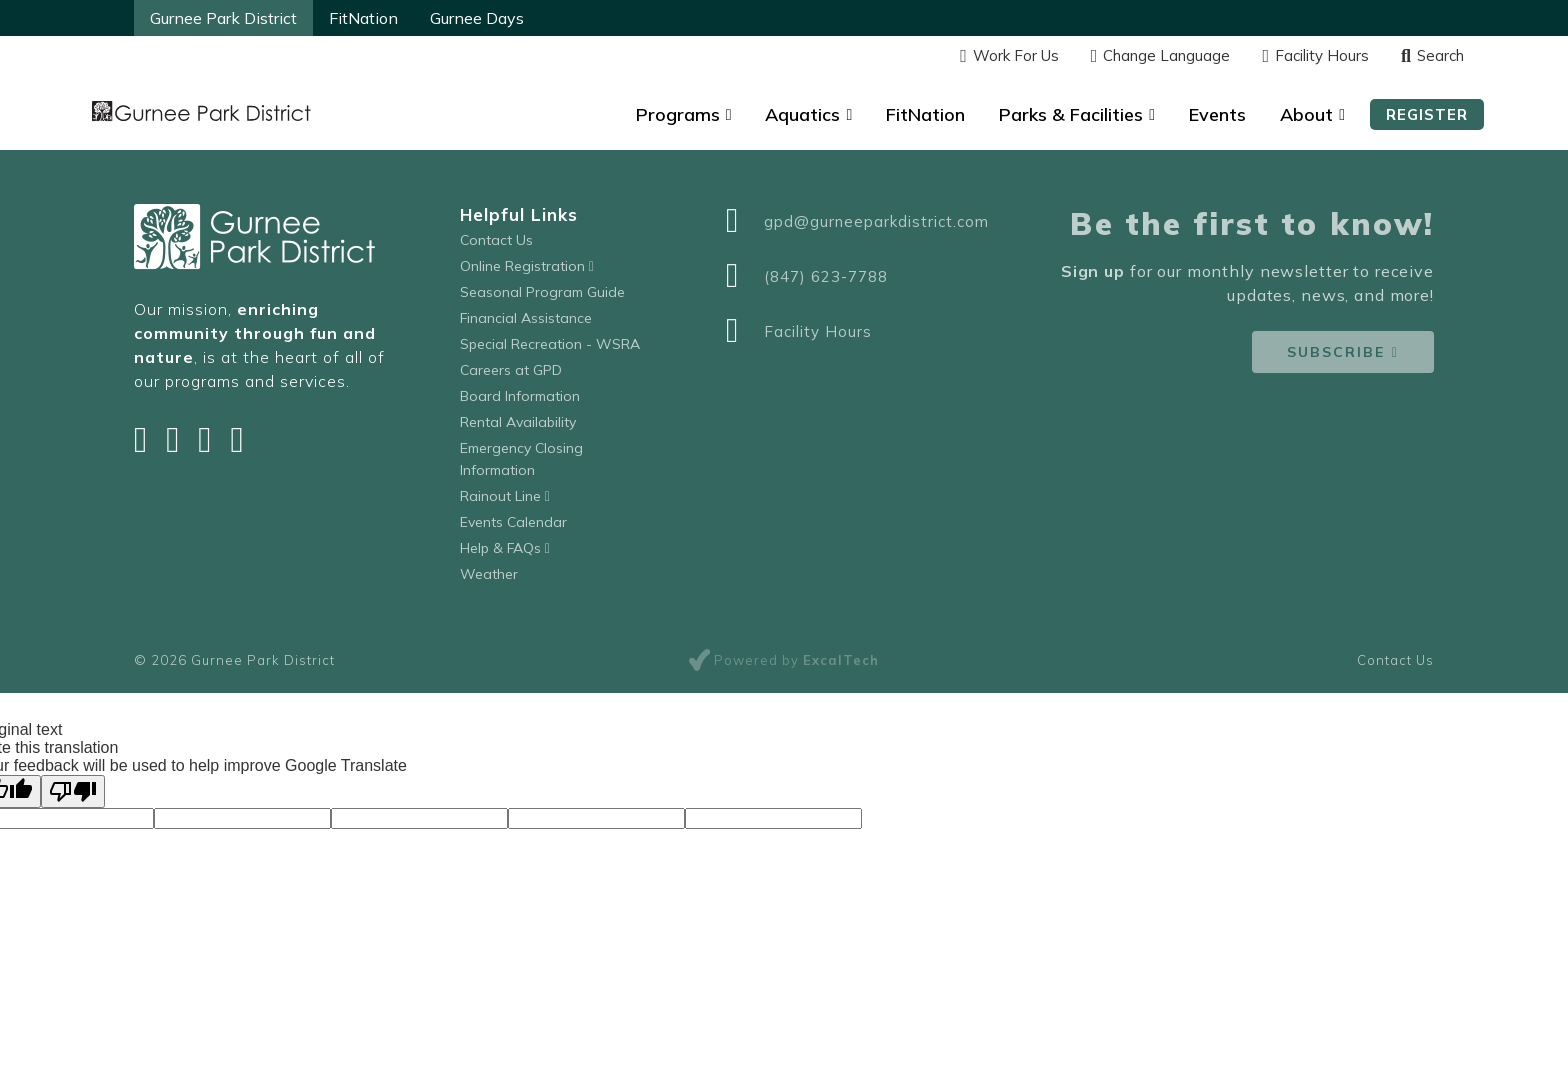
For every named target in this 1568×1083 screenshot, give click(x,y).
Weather (489, 574)
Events (1217, 114)
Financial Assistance (526, 318)
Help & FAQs (505, 548)
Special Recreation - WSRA (550, 344)
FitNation (363, 18)
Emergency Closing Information (521, 459)
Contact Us (496, 240)
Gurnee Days (477, 18)
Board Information (520, 396)
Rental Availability (518, 422)
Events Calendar (513, 522)
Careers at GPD (511, 370)
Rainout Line (505, 496)
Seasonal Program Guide (542, 292)
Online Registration (527, 266)
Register (1427, 114)
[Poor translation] (73, 791)
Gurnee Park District (223, 18)
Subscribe (1336, 352)
